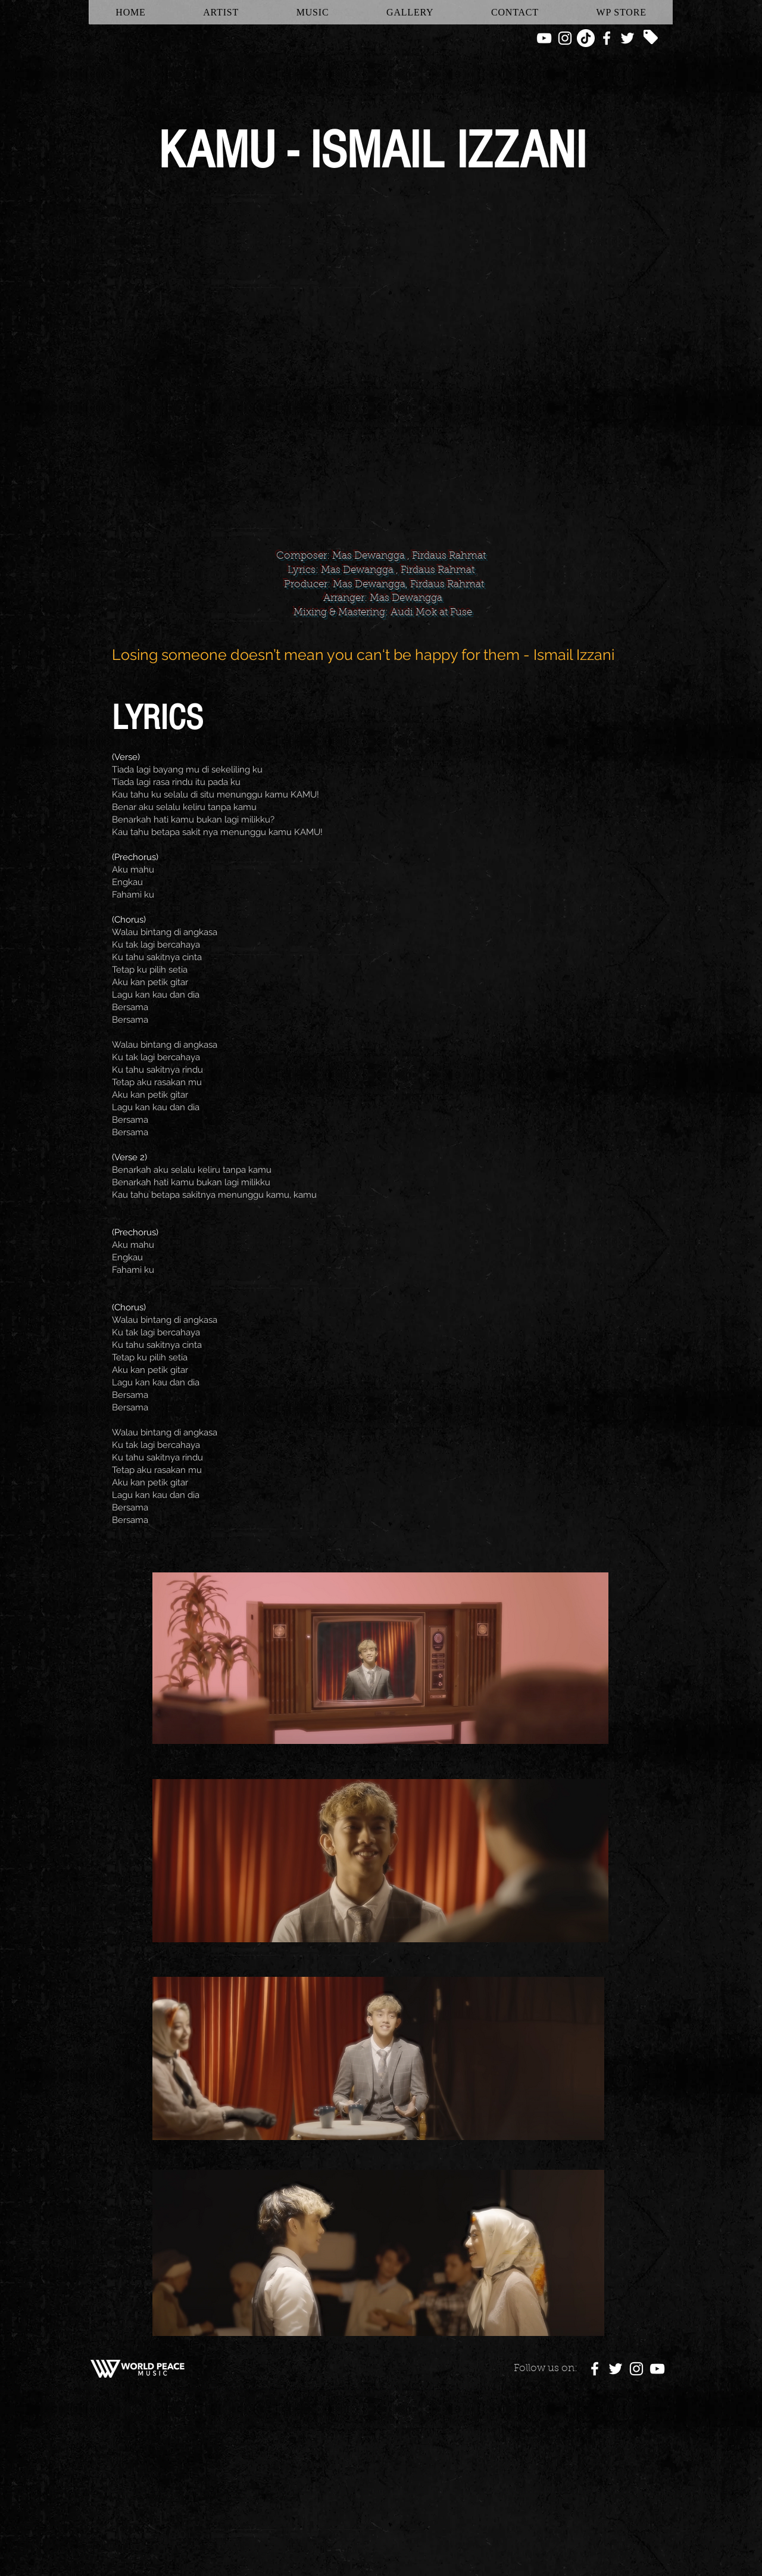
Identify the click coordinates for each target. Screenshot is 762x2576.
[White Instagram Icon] (565, 38)
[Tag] (651, 37)
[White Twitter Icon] (627, 38)
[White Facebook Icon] (607, 38)
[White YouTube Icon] (544, 38)
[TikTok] (586, 38)
